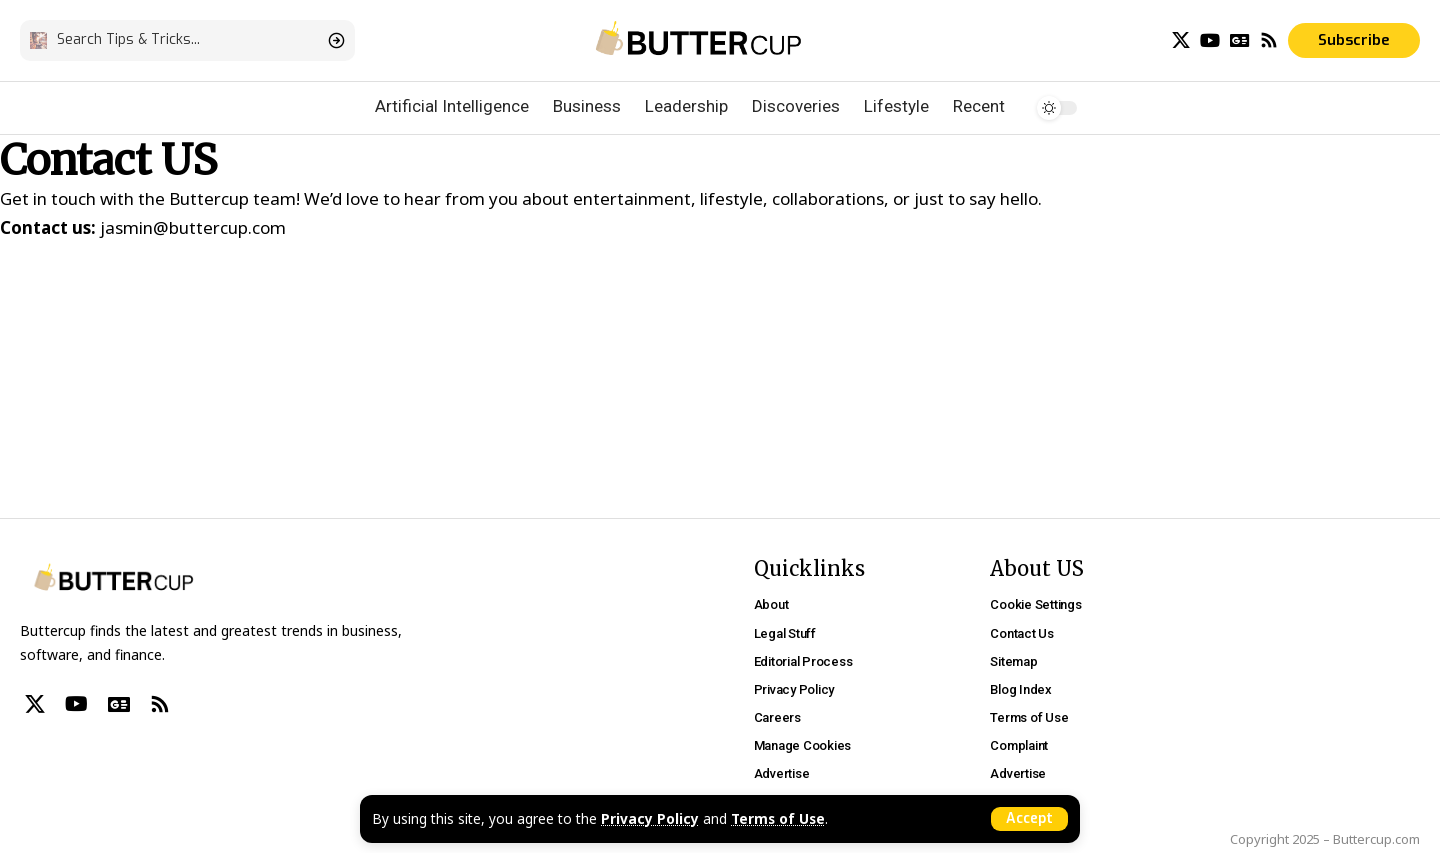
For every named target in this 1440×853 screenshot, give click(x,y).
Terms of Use (778, 818)
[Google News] (1240, 40)
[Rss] (1269, 40)
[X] (1181, 40)
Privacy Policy (650, 818)
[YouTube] (1210, 40)
